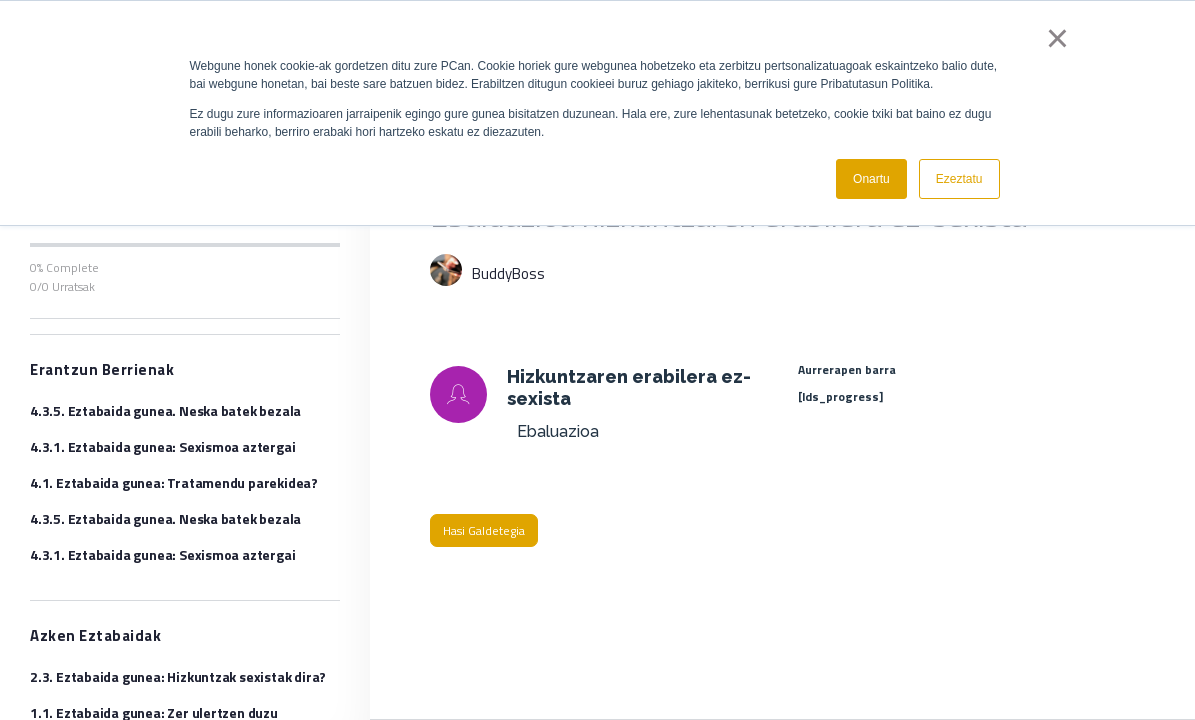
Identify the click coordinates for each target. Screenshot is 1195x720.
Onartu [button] (871, 179)
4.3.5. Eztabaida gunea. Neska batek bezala (165, 410)
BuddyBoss (508, 273)
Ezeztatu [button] (959, 179)
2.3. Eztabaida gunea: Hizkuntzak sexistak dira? (178, 676)
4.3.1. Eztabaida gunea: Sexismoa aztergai (162, 446)
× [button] (1057, 38)
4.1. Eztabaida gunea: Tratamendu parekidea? (174, 482)
